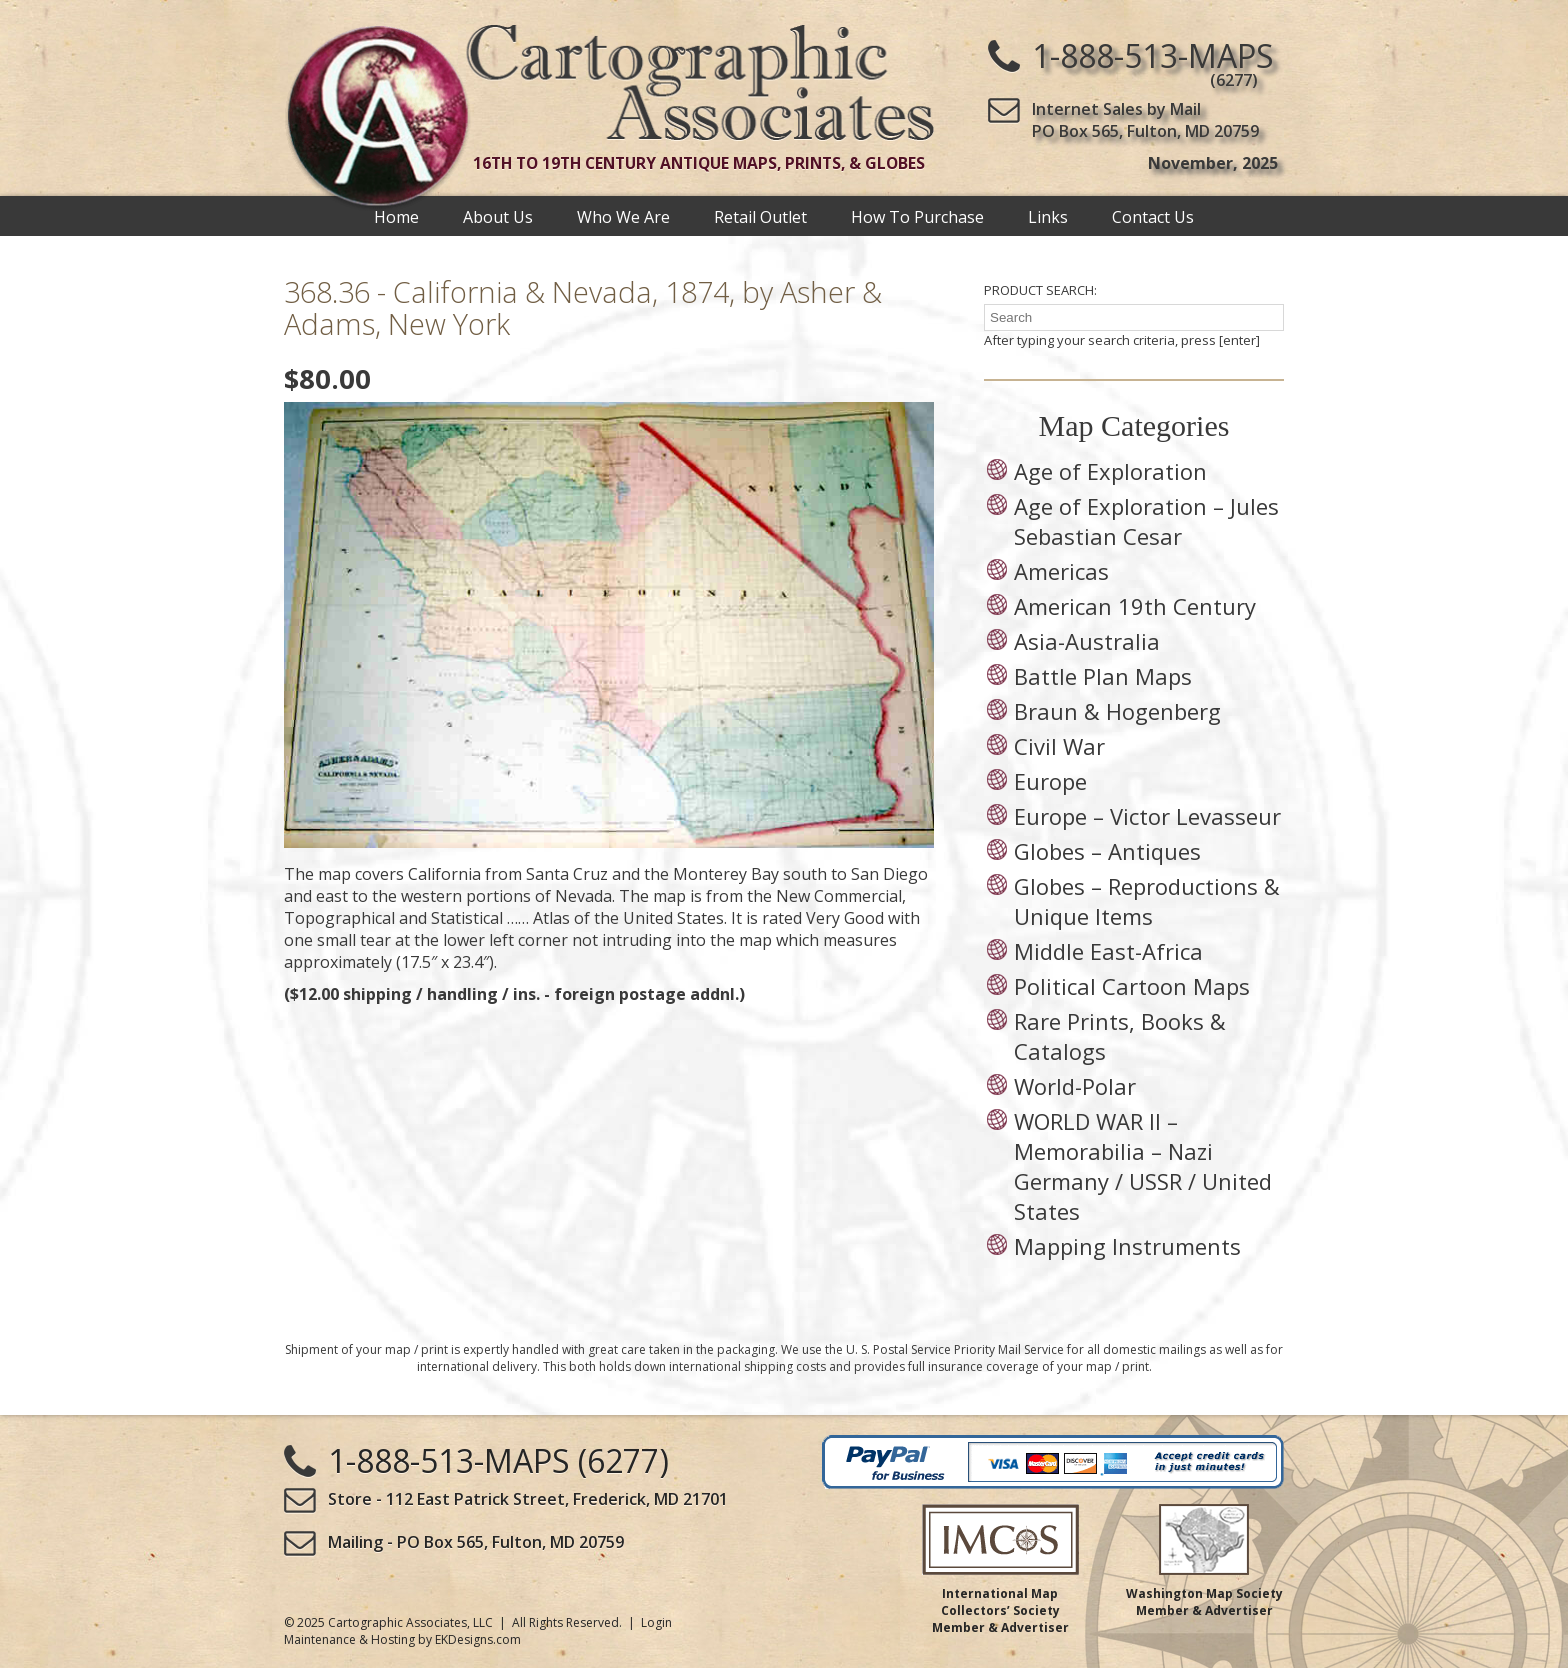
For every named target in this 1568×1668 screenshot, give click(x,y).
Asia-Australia (1087, 641)
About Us (498, 216)
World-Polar (1075, 1086)
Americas (1061, 571)
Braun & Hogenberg (1117, 711)
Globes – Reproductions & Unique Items (1147, 901)
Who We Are (623, 216)
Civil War (1059, 746)
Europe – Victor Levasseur (1147, 816)
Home (396, 216)
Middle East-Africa (1108, 951)
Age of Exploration (1110, 471)
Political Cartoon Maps (1132, 986)
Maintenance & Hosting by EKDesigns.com (402, 1639)
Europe (1050, 781)
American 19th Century (1135, 606)
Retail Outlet (760, 216)
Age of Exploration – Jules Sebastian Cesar (1146, 521)
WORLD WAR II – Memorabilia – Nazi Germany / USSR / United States (1143, 1166)
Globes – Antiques (1107, 851)
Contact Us (1153, 216)
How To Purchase (917, 216)
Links (1048, 216)
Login (656, 1622)
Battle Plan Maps (1103, 676)
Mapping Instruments (1127, 1246)
